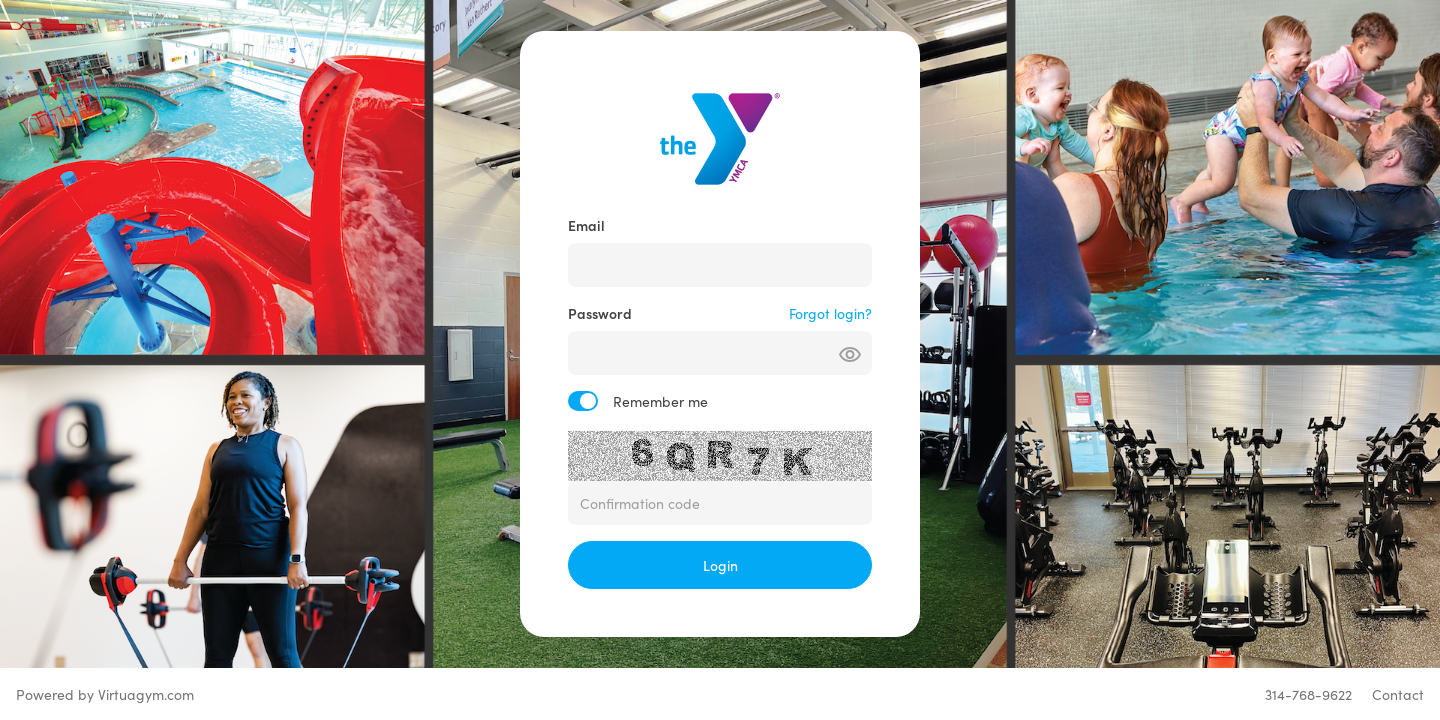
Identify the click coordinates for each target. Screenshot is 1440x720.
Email (586, 225)
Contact (1398, 694)
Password (600, 313)
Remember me (660, 401)
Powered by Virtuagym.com (105, 694)
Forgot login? (830, 313)
